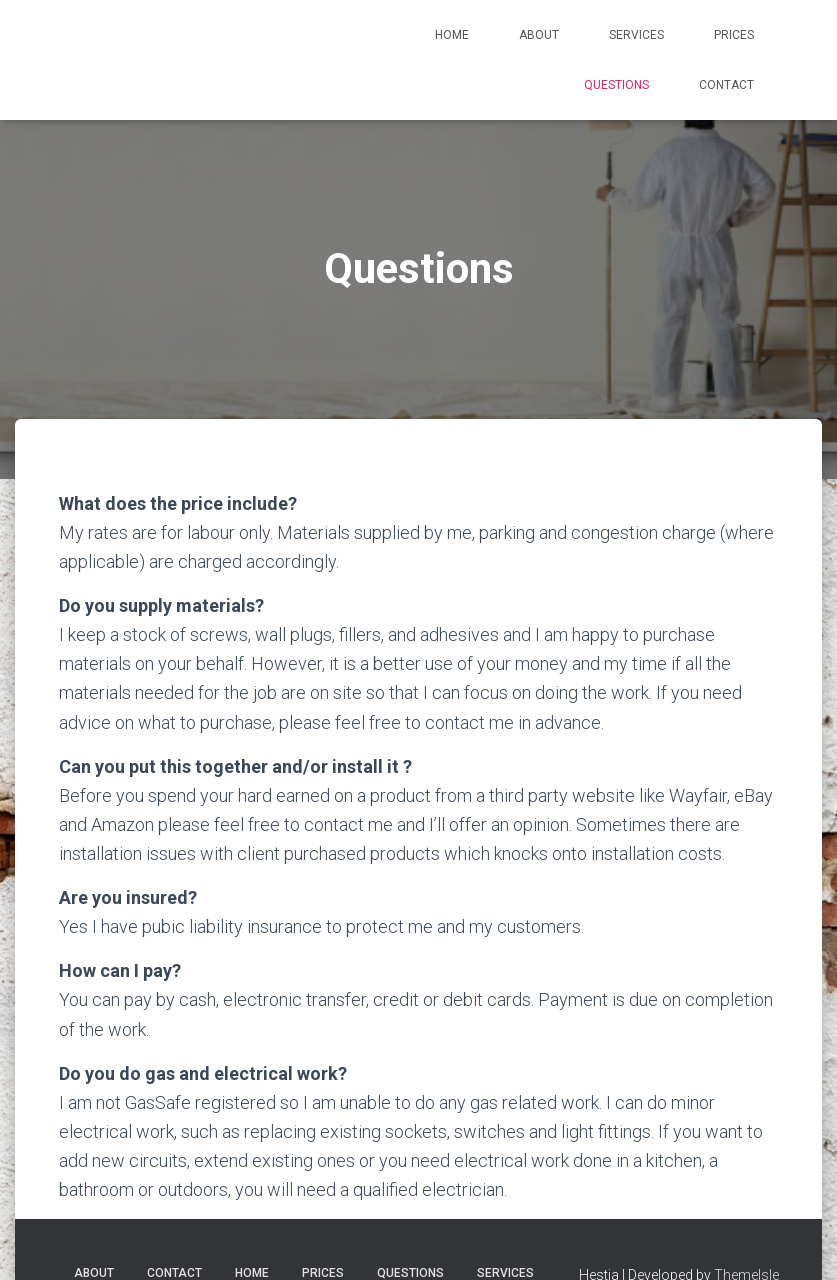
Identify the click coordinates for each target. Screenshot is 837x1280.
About (539, 35)
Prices (734, 35)
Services (636, 35)
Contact (726, 85)
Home (452, 35)
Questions (616, 85)
